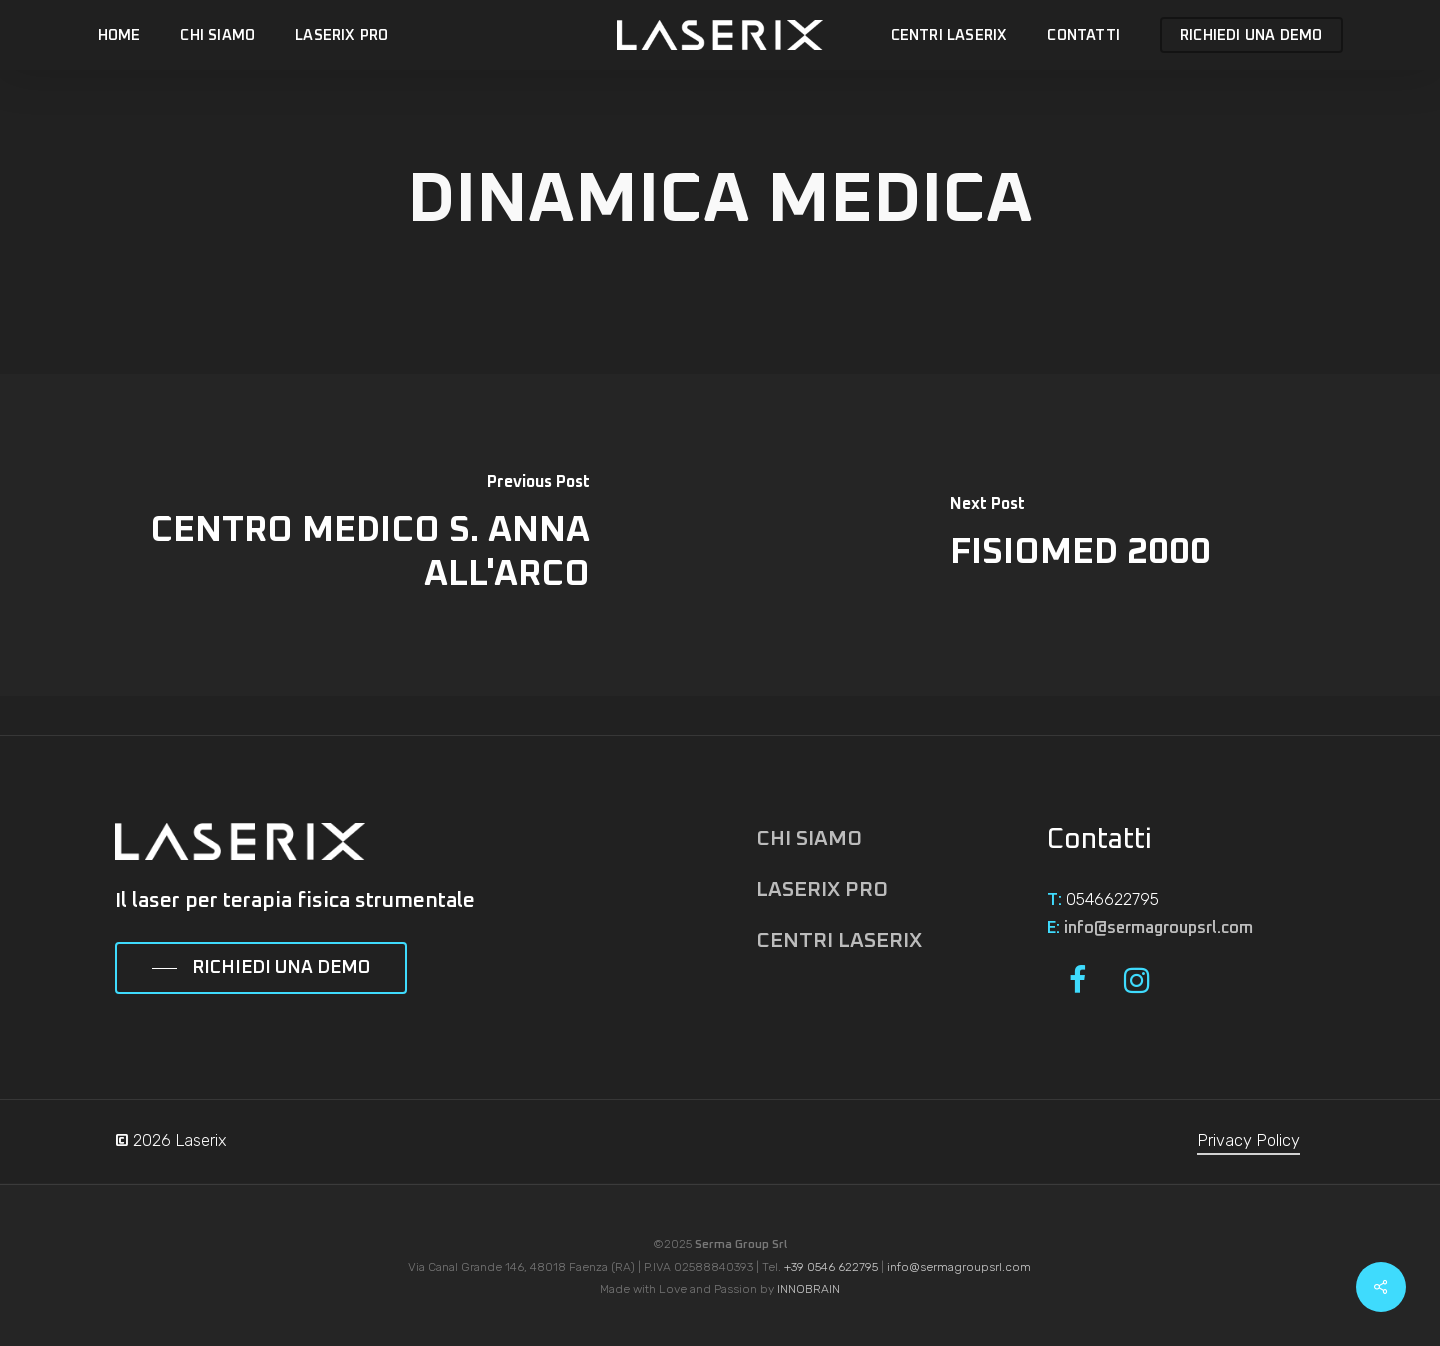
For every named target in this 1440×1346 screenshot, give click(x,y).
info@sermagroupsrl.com (1158, 928)
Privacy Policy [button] (1248, 1140)
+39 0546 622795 (831, 1267)
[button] (261, 969)
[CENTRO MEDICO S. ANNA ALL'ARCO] (360, 535)
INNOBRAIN (808, 1289)
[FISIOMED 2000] (1080, 535)
